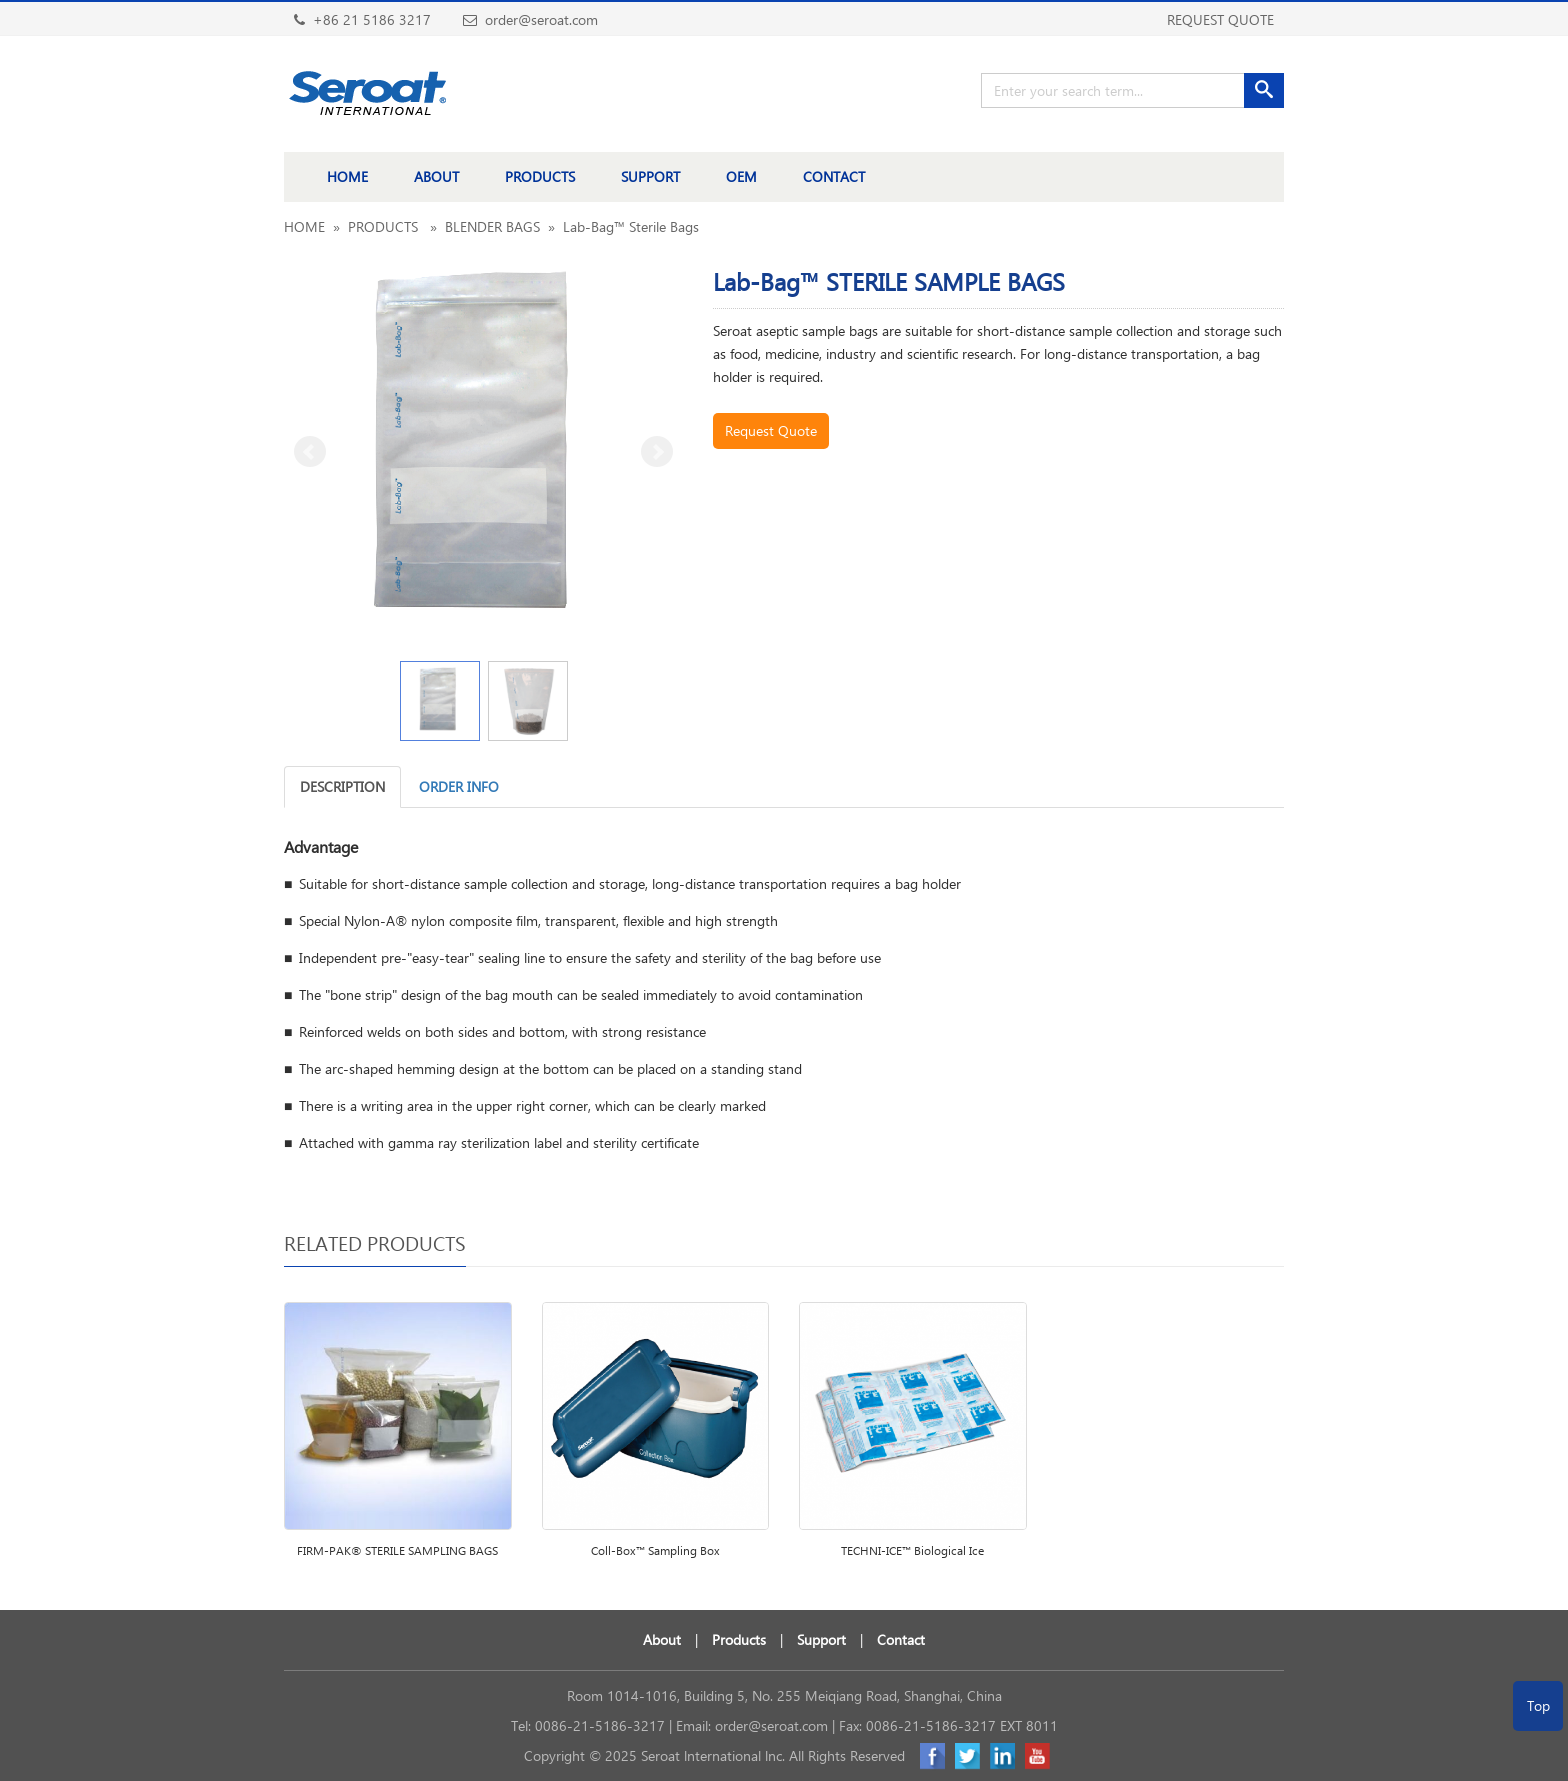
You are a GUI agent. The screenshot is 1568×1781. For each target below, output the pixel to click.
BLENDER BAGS (492, 226)
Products (739, 1639)
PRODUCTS (540, 176)
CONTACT (834, 176)
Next (657, 452)
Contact (901, 1639)
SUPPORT (650, 176)
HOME (347, 176)
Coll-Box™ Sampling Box (655, 1550)
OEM (741, 176)
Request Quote (771, 430)
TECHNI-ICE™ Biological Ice (912, 1550)
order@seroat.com (771, 1725)
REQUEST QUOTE (1220, 19)
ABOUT (436, 176)
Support (821, 1639)
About (662, 1639)
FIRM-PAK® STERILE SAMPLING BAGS (397, 1550)
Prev (310, 452)
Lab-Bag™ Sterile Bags (631, 226)
